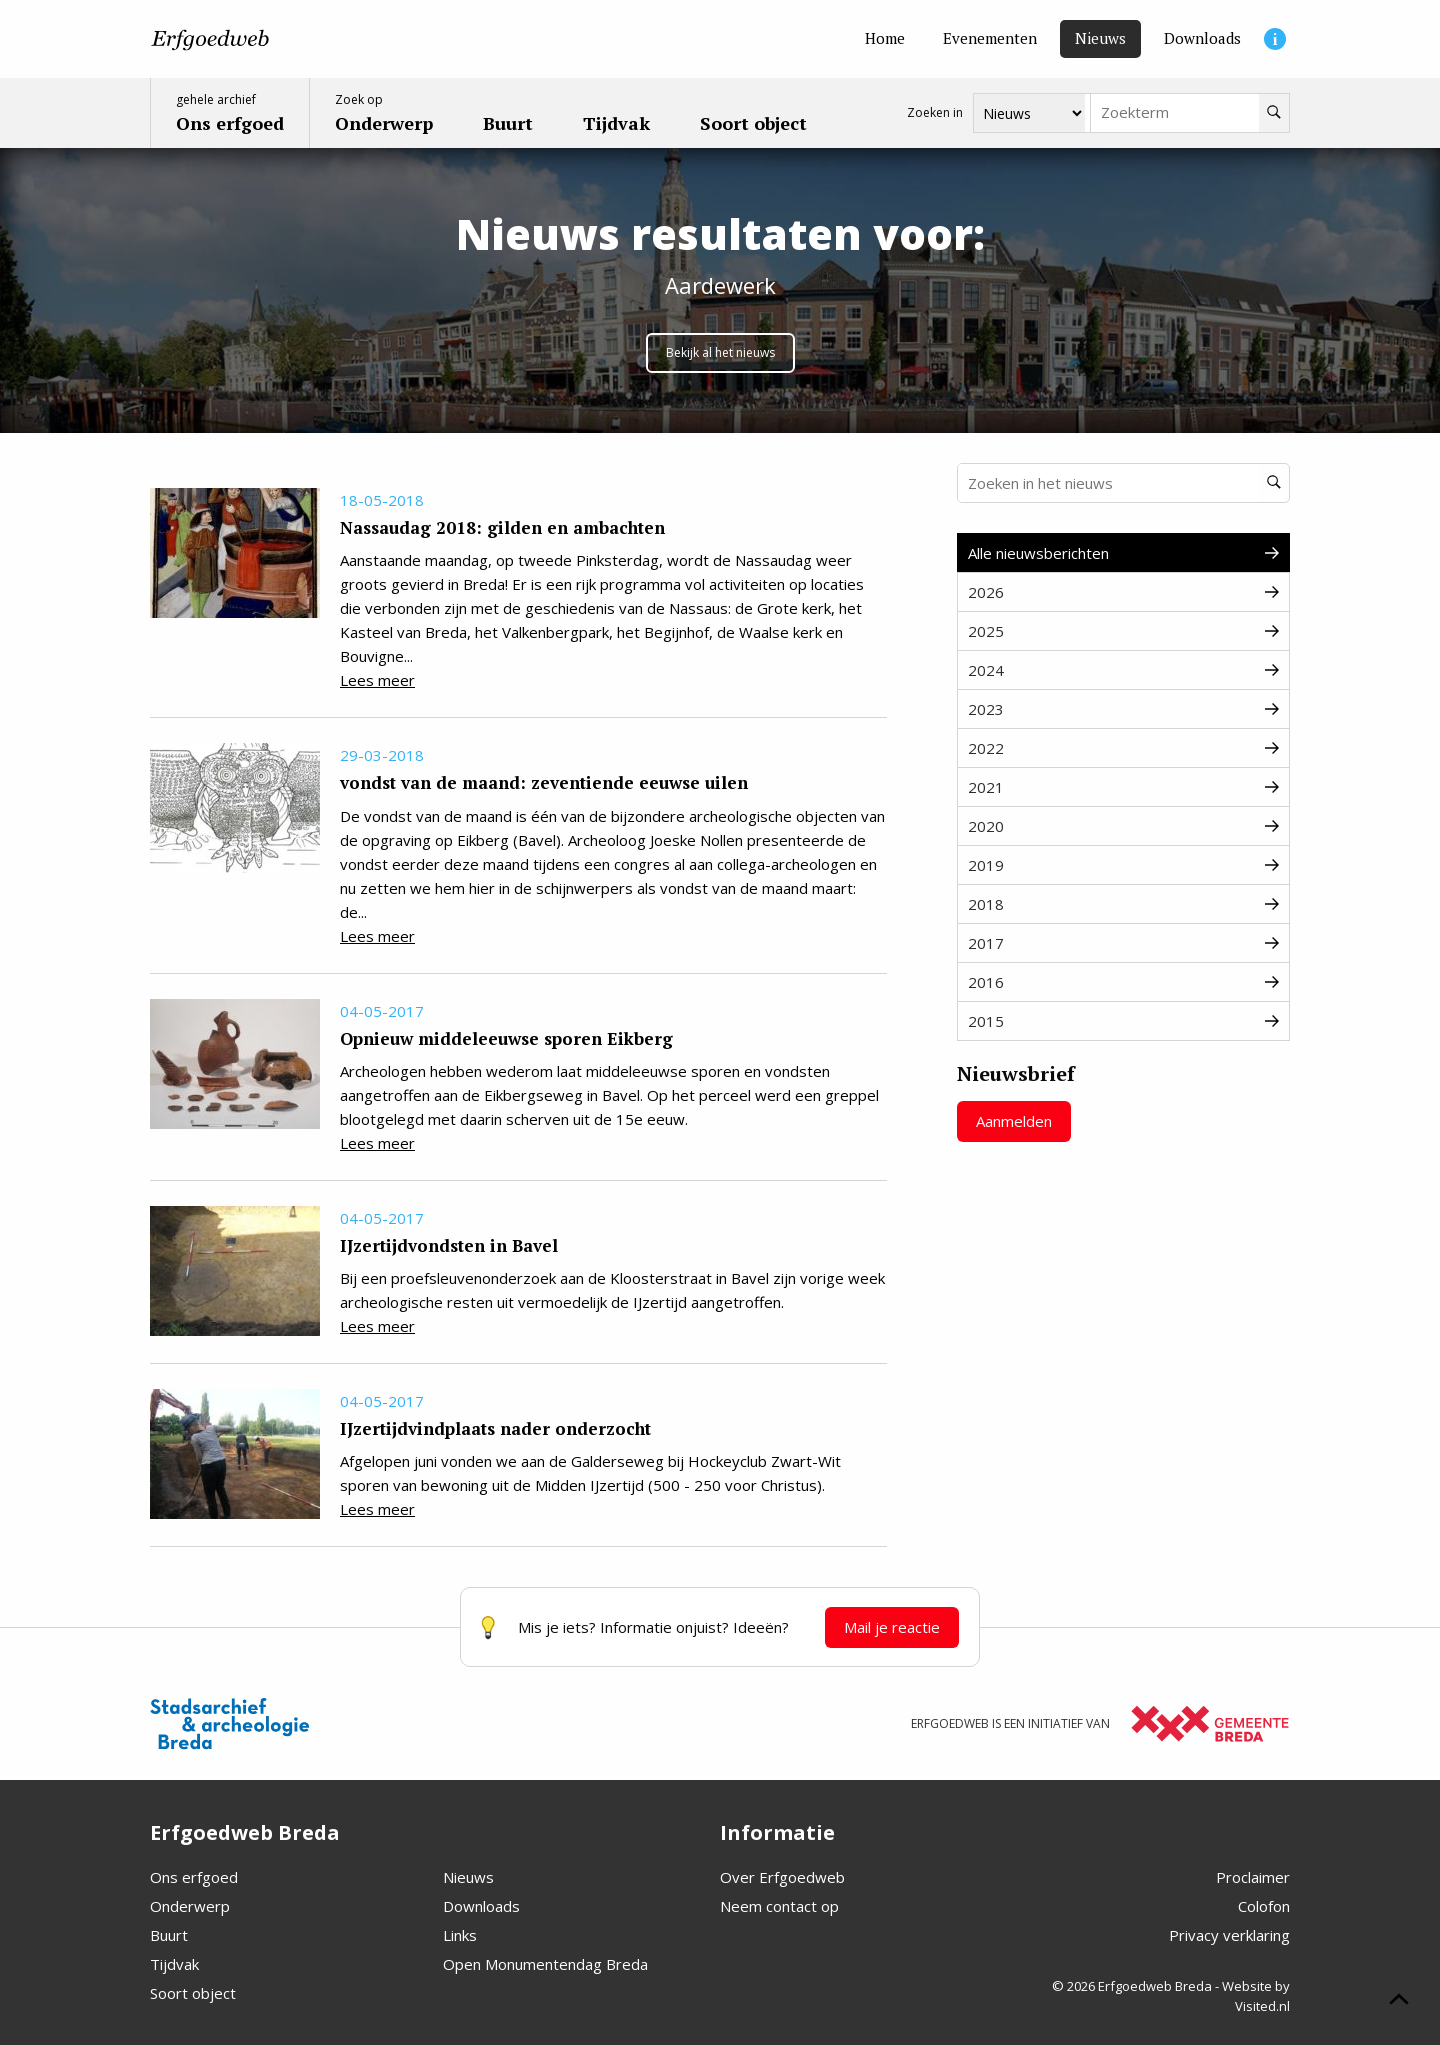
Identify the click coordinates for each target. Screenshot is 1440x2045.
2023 (1123, 709)
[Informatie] (1275, 39)
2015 (1123, 1021)
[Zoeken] (1274, 113)
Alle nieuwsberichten (1123, 553)
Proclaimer (1253, 1877)
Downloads (481, 1906)
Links (460, 1935)
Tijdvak (174, 1964)
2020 (1123, 826)
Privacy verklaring (1229, 1935)
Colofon (1264, 1906)
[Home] (885, 39)
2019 (1123, 865)
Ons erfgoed (194, 1877)
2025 (1123, 631)
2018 (1123, 904)
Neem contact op (779, 1906)
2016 (1123, 982)
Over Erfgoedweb (782, 1877)
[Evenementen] (990, 39)
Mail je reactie (892, 1627)
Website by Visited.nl (1256, 1996)
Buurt (169, 1935)
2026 (1123, 592)
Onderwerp (190, 1906)
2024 (1123, 670)
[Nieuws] (1100, 39)
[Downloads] (1202, 39)
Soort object (193, 1993)
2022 (1123, 748)
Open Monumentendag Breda (545, 1964)
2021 (1123, 787)
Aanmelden (1014, 1121)
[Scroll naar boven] (1399, 2002)
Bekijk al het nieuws (720, 352)
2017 (1123, 943)
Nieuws (468, 1877)
